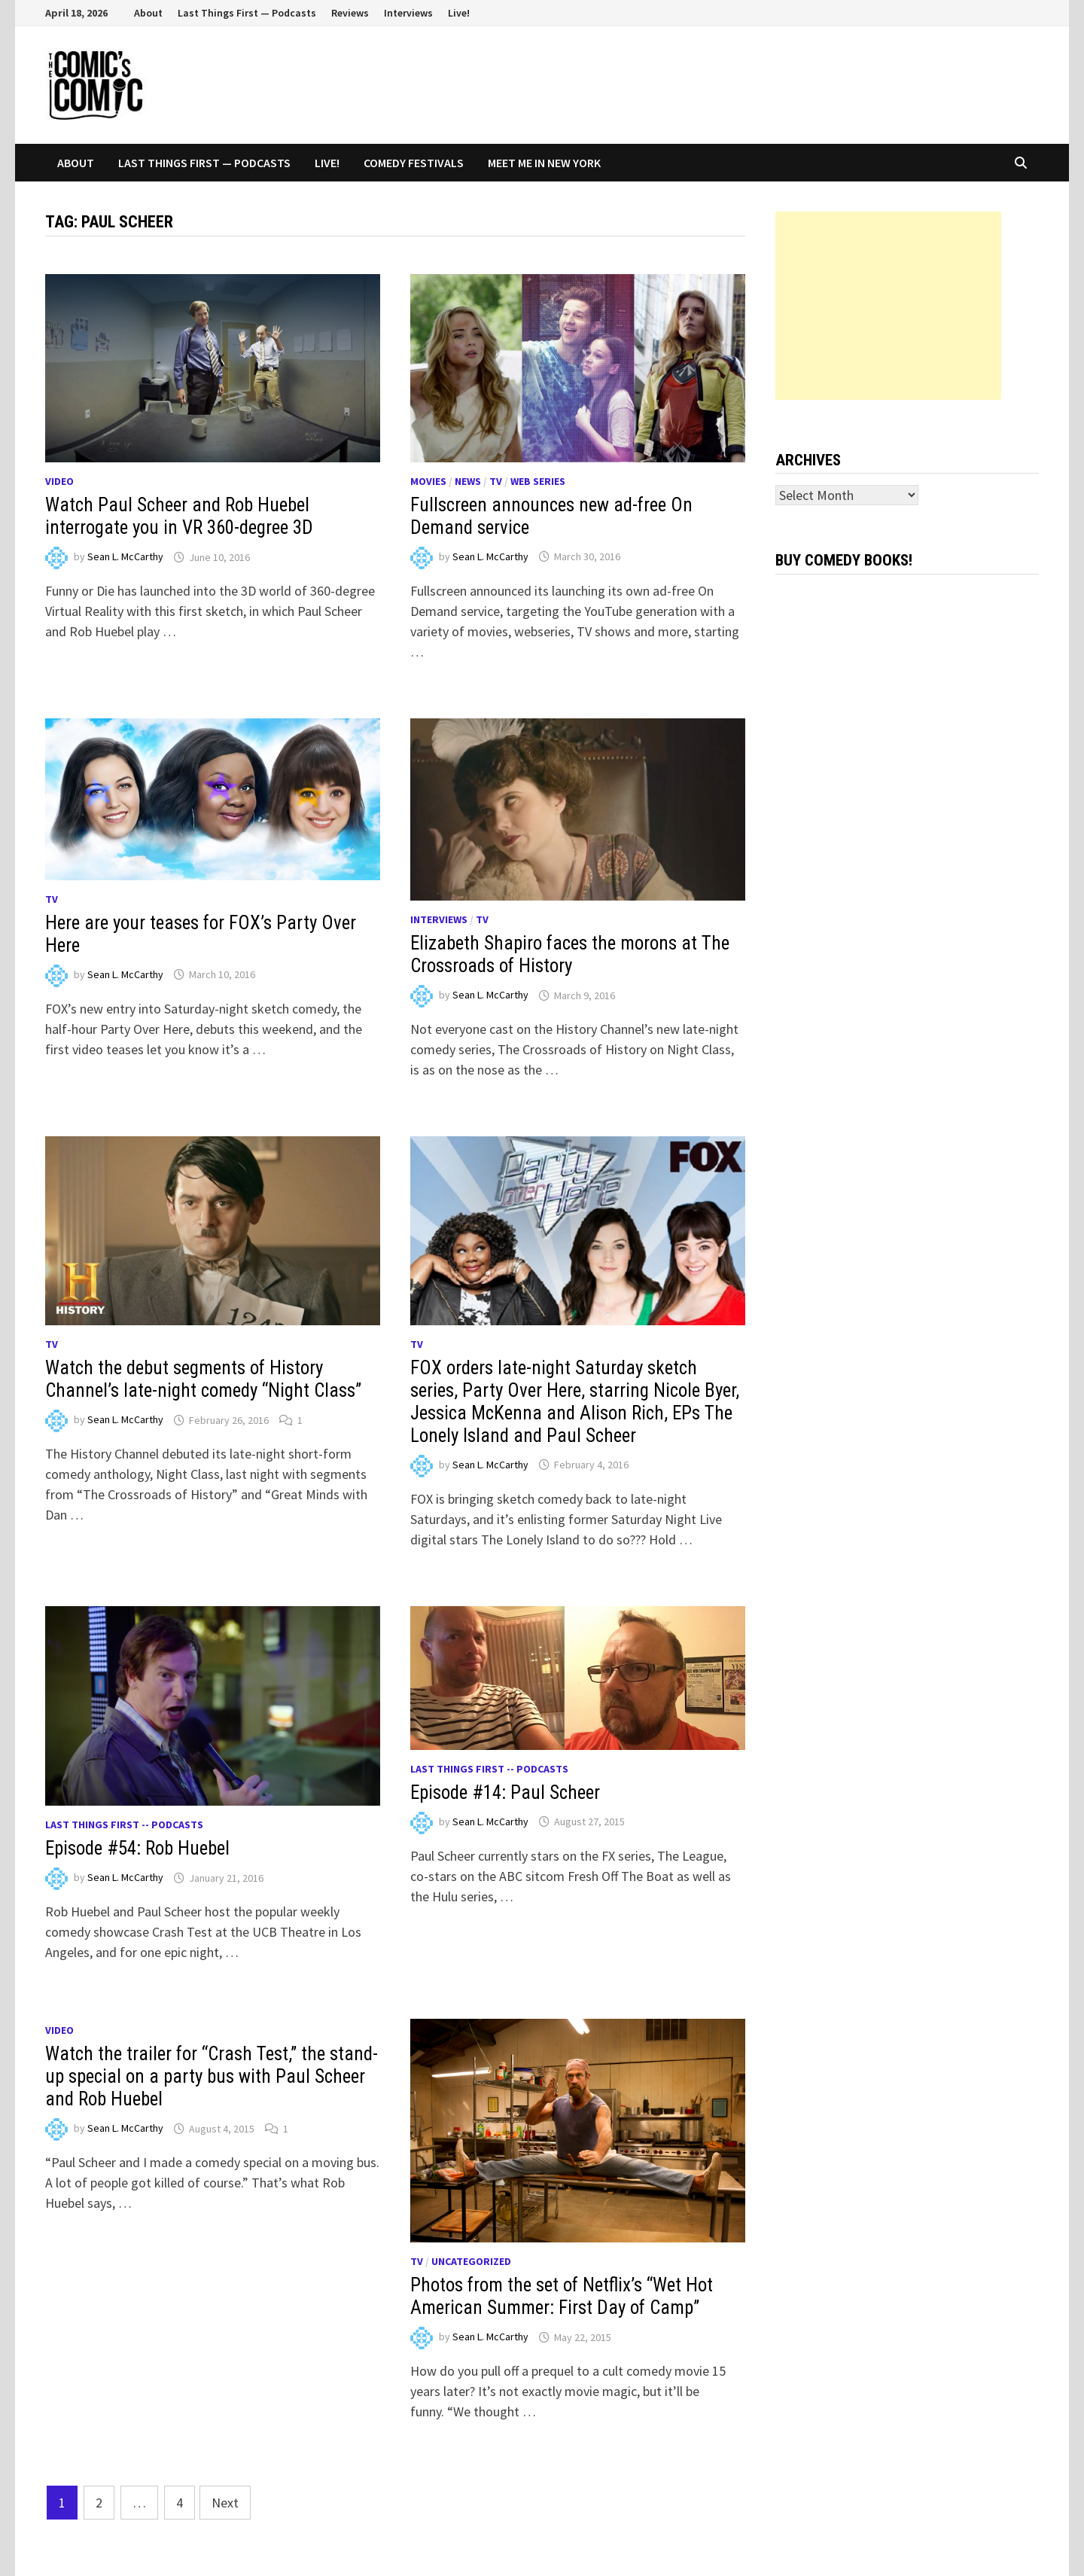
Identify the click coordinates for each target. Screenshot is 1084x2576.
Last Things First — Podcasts (247, 13)
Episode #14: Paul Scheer (505, 1792)
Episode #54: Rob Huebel (137, 1848)
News (468, 481)
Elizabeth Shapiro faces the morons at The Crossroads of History (569, 954)
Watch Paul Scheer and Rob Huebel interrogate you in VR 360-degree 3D (179, 516)
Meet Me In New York (544, 162)
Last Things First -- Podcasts (124, 1824)
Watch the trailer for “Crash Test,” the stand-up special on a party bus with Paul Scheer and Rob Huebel (211, 2076)
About (148, 13)
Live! (459, 13)
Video (59, 481)
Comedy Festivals (414, 162)
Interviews (408, 13)
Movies (428, 481)
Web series (537, 481)
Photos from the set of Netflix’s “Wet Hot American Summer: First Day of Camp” (561, 2296)
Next (225, 2502)
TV (495, 481)
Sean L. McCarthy (125, 557)
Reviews (350, 13)
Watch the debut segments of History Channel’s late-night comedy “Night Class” (203, 1379)
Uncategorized (471, 2261)
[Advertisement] (888, 306)
